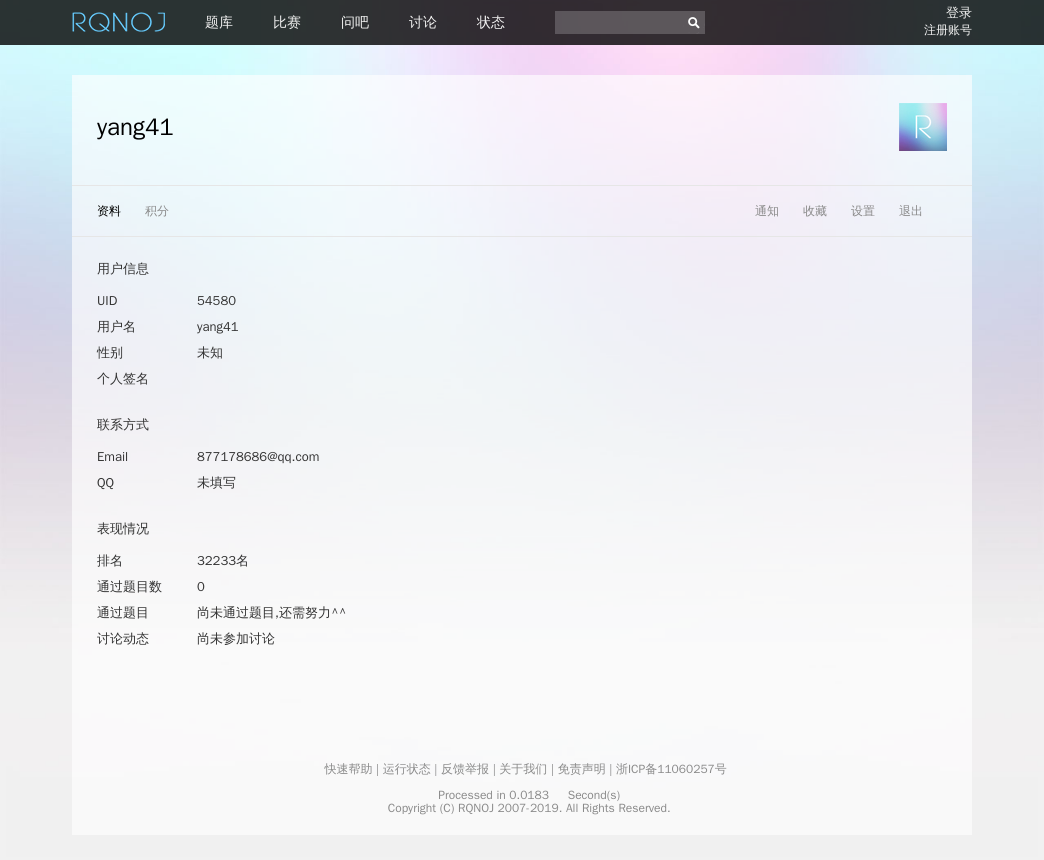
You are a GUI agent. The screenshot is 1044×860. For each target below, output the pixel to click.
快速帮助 (348, 769)
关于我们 (523, 769)
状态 (491, 22)
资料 (109, 211)
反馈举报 (465, 769)
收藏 (815, 211)
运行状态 (407, 769)
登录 (959, 12)
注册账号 (948, 30)
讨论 (423, 22)
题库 (219, 22)
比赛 (287, 22)
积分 (157, 211)
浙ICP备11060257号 (671, 769)
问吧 (355, 22)
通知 (767, 211)
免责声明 (582, 769)
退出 (911, 211)
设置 (863, 211)
